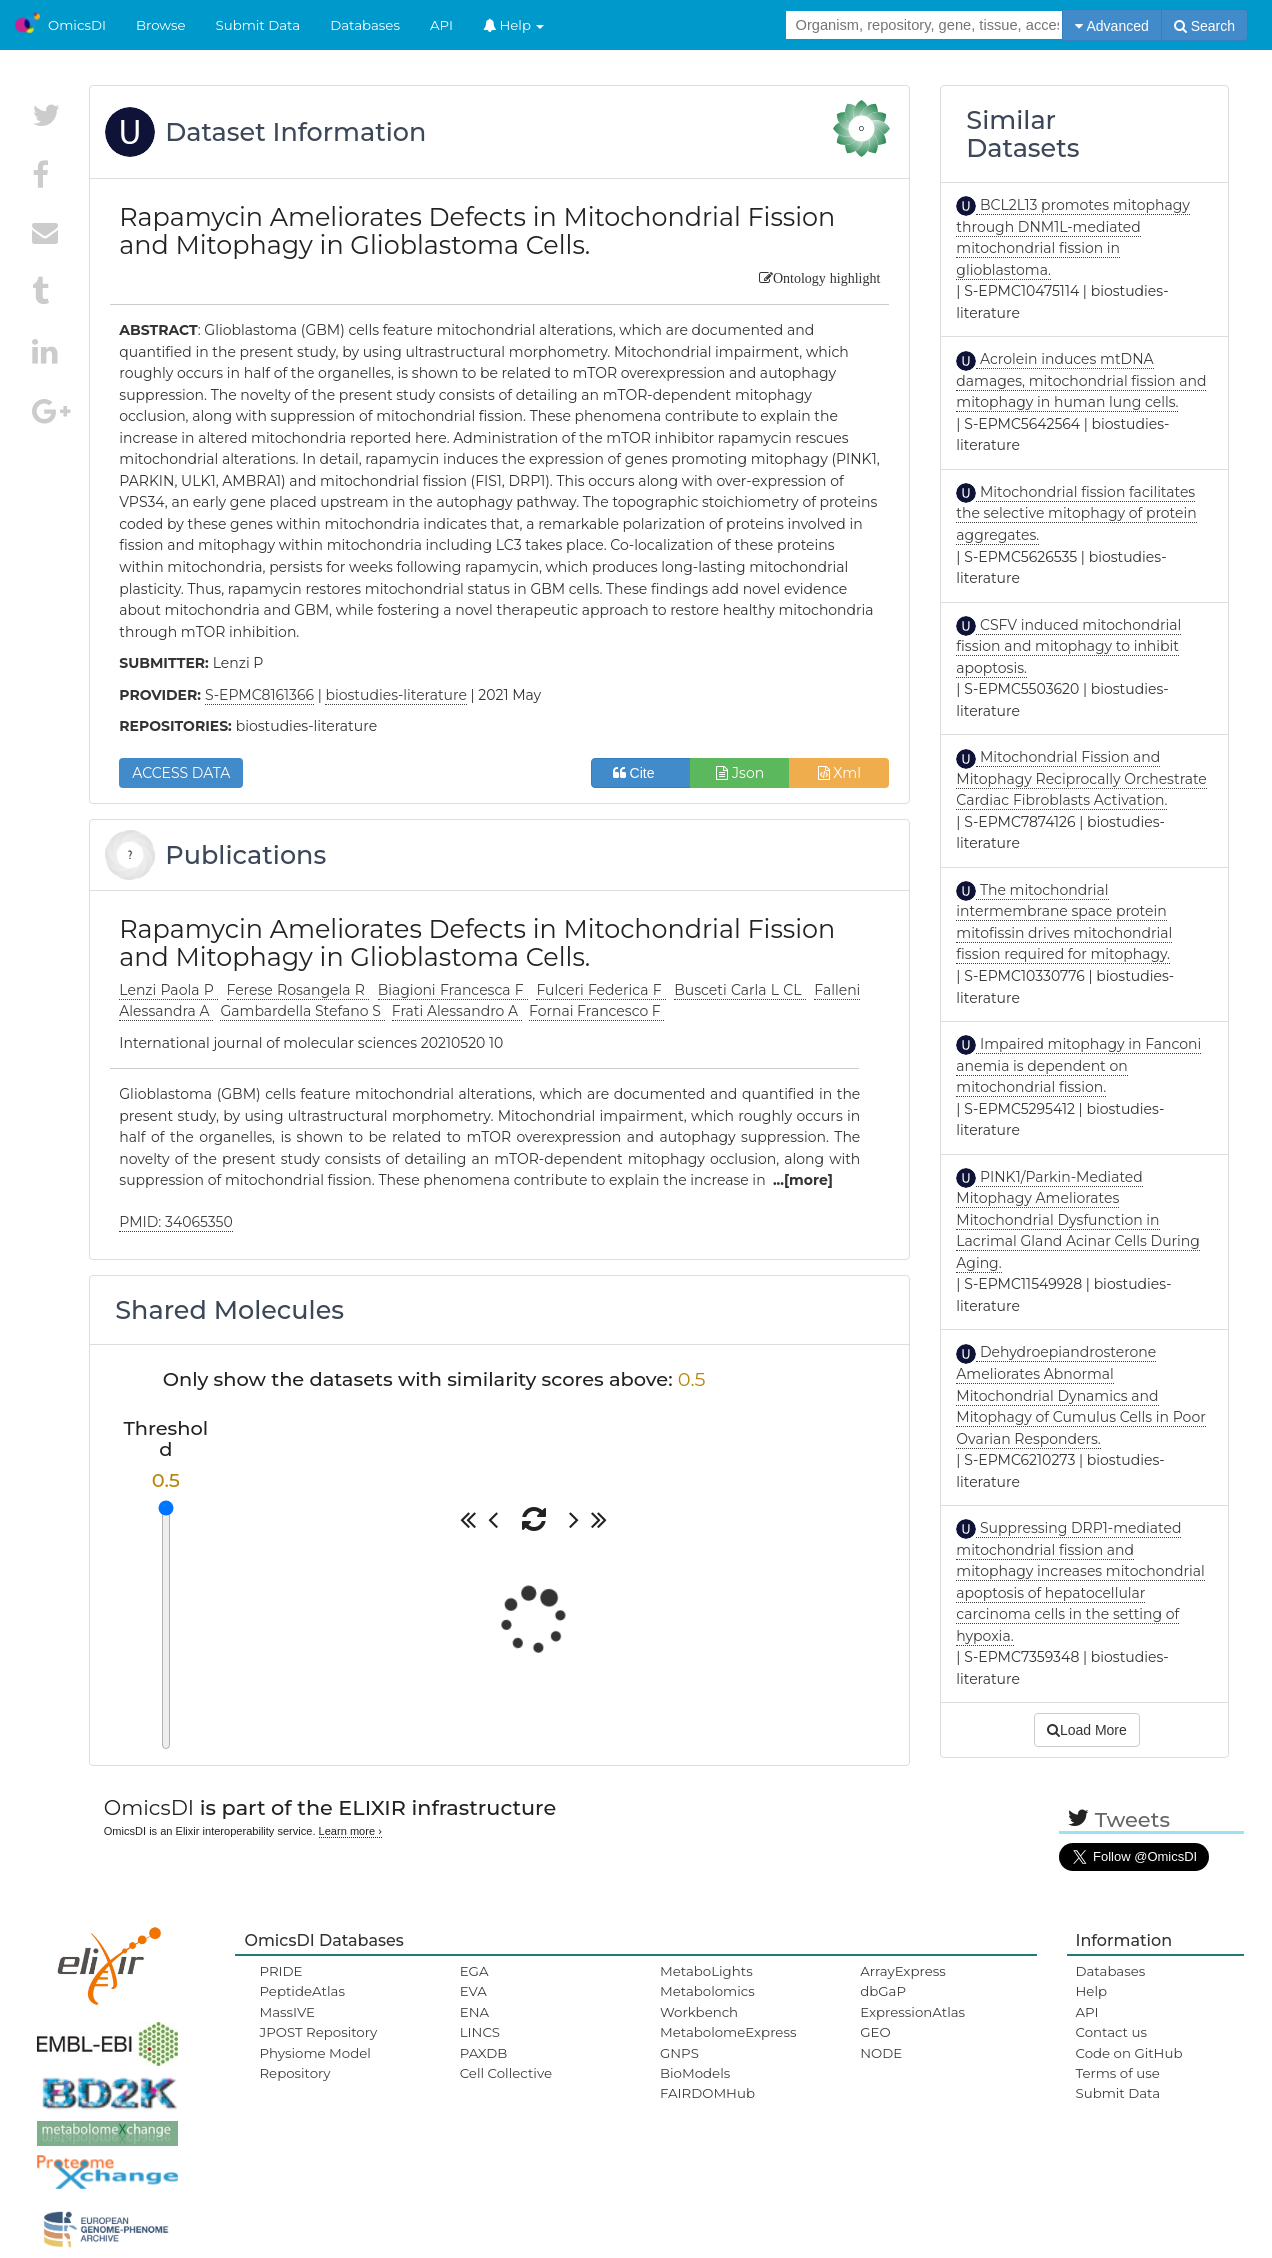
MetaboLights (706, 1971)
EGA (474, 1971)
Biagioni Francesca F (453, 990)
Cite (641, 773)
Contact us (1111, 2032)
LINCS (480, 2032)
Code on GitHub (1129, 2053)
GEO (875, 2032)
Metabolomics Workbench (707, 2001)
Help (514, 25)
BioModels (695, 2073)
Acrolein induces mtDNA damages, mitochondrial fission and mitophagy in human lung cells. (1081, 380)
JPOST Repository (318, 2032)
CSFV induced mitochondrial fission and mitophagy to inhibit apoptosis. (1068, 646)
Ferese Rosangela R (298, 990)
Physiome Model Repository (314, 2063)
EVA (473, 1991)
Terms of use (1118, 2073)
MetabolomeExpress (728, 2032)
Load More (1087, 1730)
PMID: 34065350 (175, 1222)
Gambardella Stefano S (302, 1011)
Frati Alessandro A (457, 1011)
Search (1204, 26)
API (441, 25)
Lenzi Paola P (168, 990)
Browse (161, 25)
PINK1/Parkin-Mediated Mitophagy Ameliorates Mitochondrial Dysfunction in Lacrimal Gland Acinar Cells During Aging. (1078, 1220)
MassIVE (286, 2012)
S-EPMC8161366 (259, 695)
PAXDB (484, 2053)
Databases (365, 25)
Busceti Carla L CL (740, 990)
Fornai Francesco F (596, 1011)
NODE (881, 2053)
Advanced (1111, 26)
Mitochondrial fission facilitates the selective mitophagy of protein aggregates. (1076, 513)
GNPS (679, 2053)
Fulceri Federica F (600, 990)
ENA (474, 2012)
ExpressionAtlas (912, 2012)
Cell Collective (506, 2073)
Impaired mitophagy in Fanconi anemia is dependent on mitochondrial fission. (1078, 1065)
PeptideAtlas (301, 1991)
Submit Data (258, 25)
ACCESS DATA (181, 773)
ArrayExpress (903, 1971)
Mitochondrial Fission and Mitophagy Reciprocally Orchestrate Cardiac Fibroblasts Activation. (1081, 778)
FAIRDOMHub (707, 2093)
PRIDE (280, 1971)
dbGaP (883, 1991)
